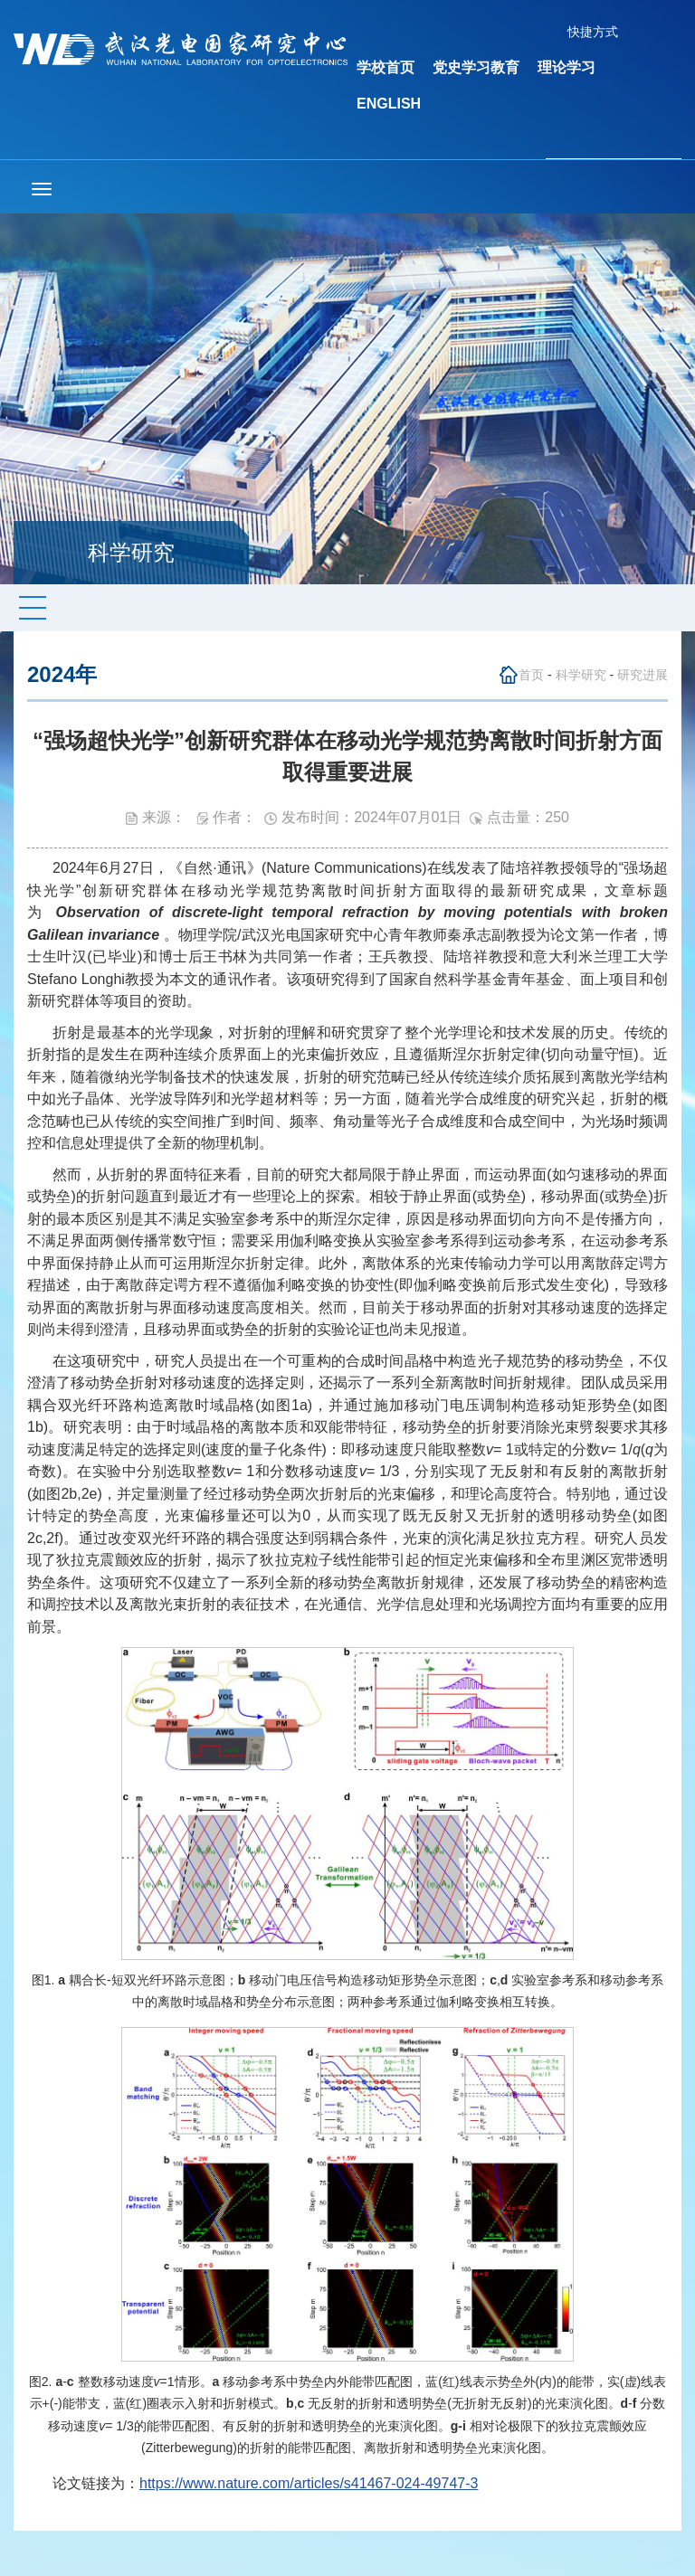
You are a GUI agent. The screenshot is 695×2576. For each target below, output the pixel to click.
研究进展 (642, 675)
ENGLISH (389, 103)
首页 (531, 675)
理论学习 (566, 67)
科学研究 (581, 675)
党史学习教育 (476, 67)
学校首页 (385, 67)
